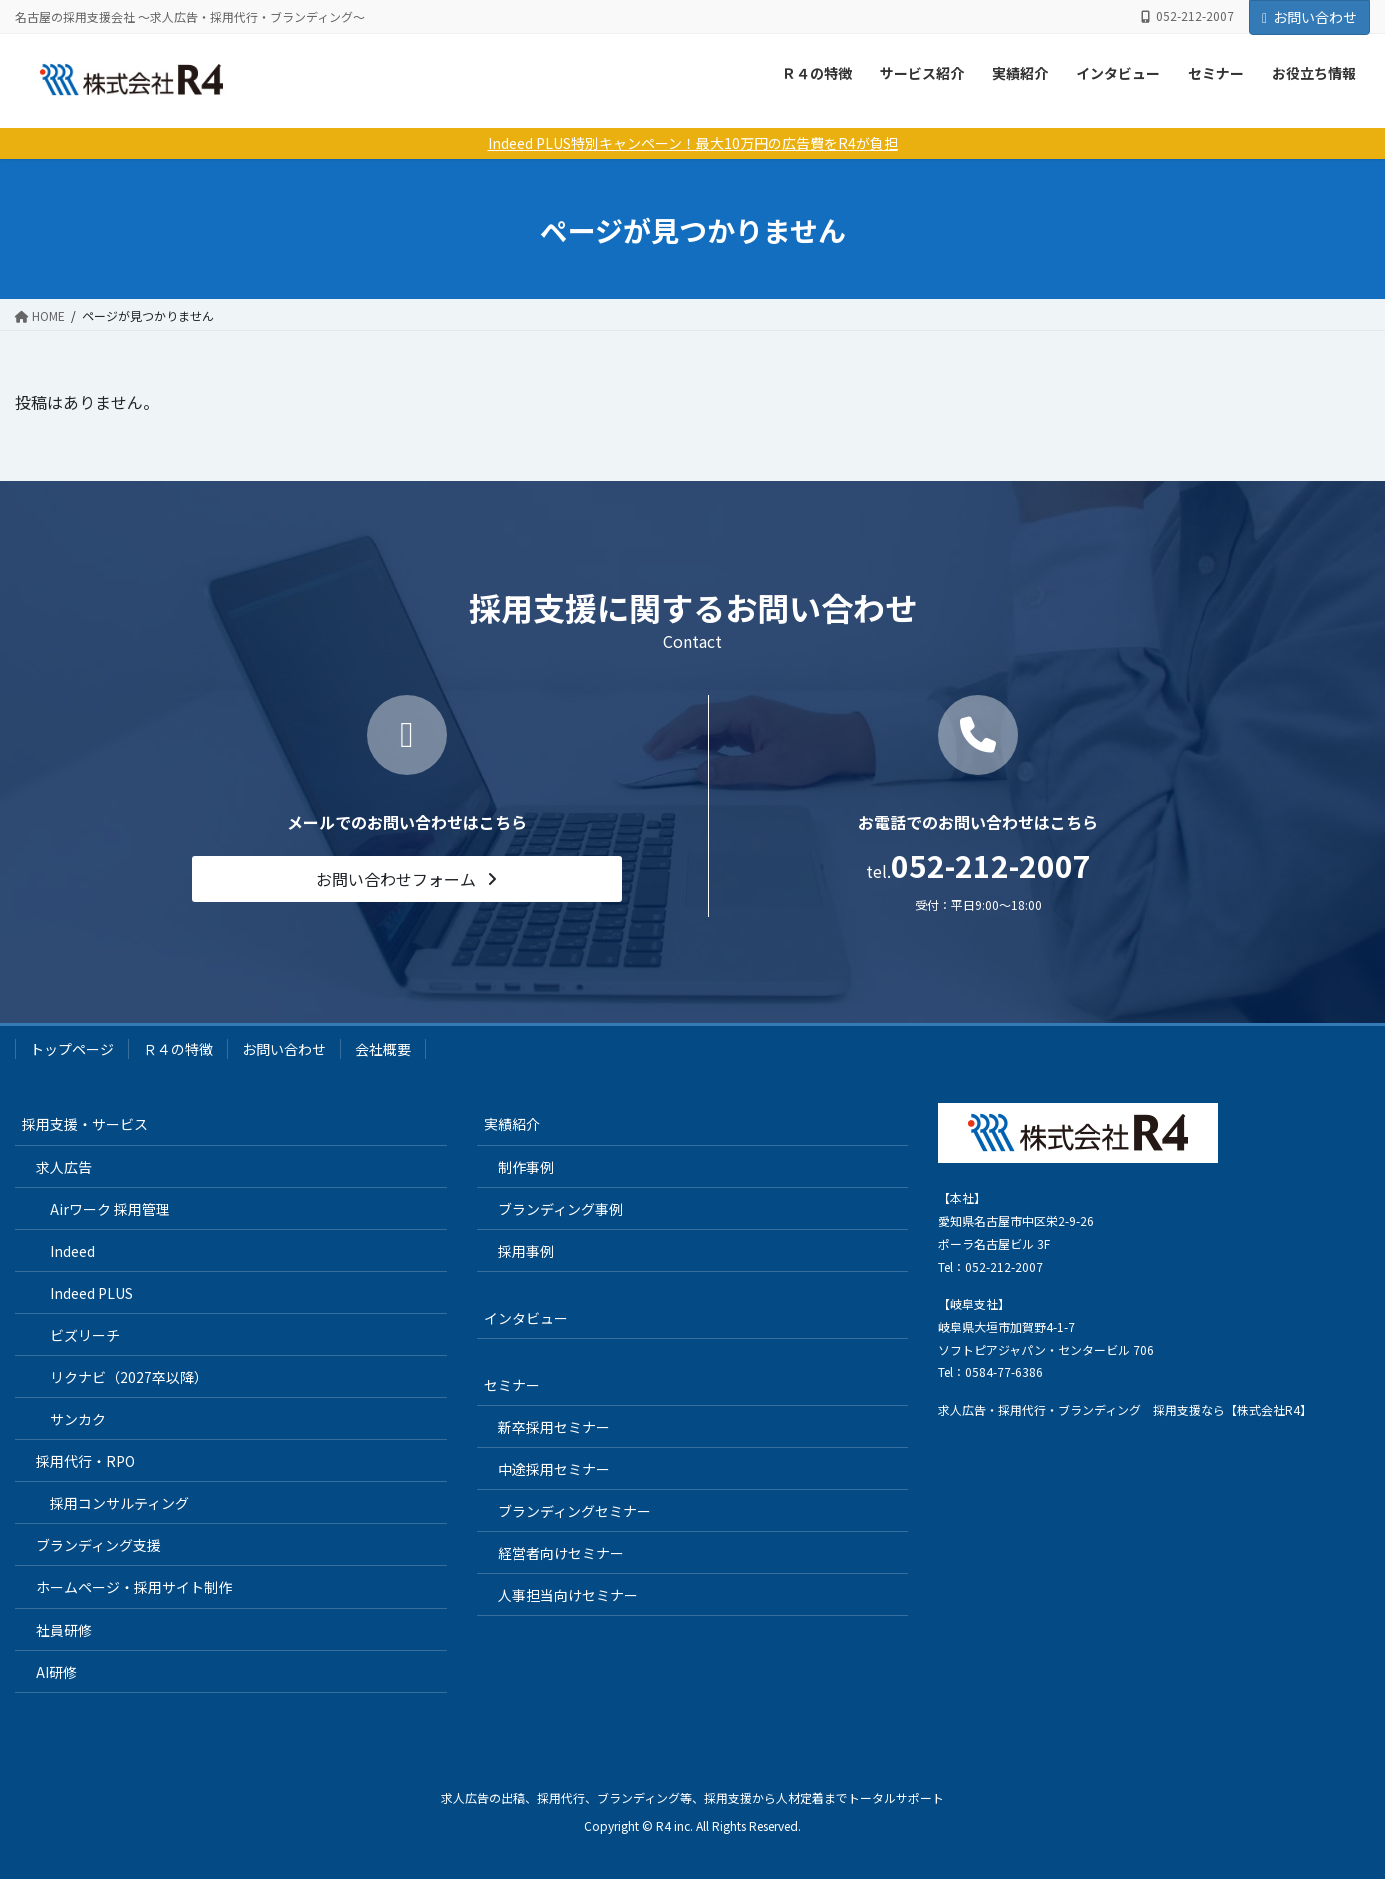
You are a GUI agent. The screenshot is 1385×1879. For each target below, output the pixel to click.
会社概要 (383, 1049)
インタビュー (1118, 73)
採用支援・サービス (85, 1124)
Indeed (72, 1251)
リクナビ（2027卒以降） (129, 1377)
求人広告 (64, 1167)
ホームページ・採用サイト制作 (134, 1587)
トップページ (72, 1049)
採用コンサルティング (119, 1503)
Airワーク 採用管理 (110, 1209)
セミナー (1216, 73)
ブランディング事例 (560, 1209)
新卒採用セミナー (554, 1427)
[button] (407, 878)
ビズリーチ (85, 1335)
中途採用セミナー (554, 1469)
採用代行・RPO (85, 1461)
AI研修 (56, 1672)
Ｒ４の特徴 (817, 73)
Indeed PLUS (91, 1293)
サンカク (78, 1419)
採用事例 (526, 1251)
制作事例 (526, 1167)
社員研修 (64, 1630)
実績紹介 (1020, 73)
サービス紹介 (922, 73)
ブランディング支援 (98, 1545)
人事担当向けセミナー (568, 1595)
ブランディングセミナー (574, 1511)
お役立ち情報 (1314, 73)
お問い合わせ (1309, 17)
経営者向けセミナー (561, 1553)
